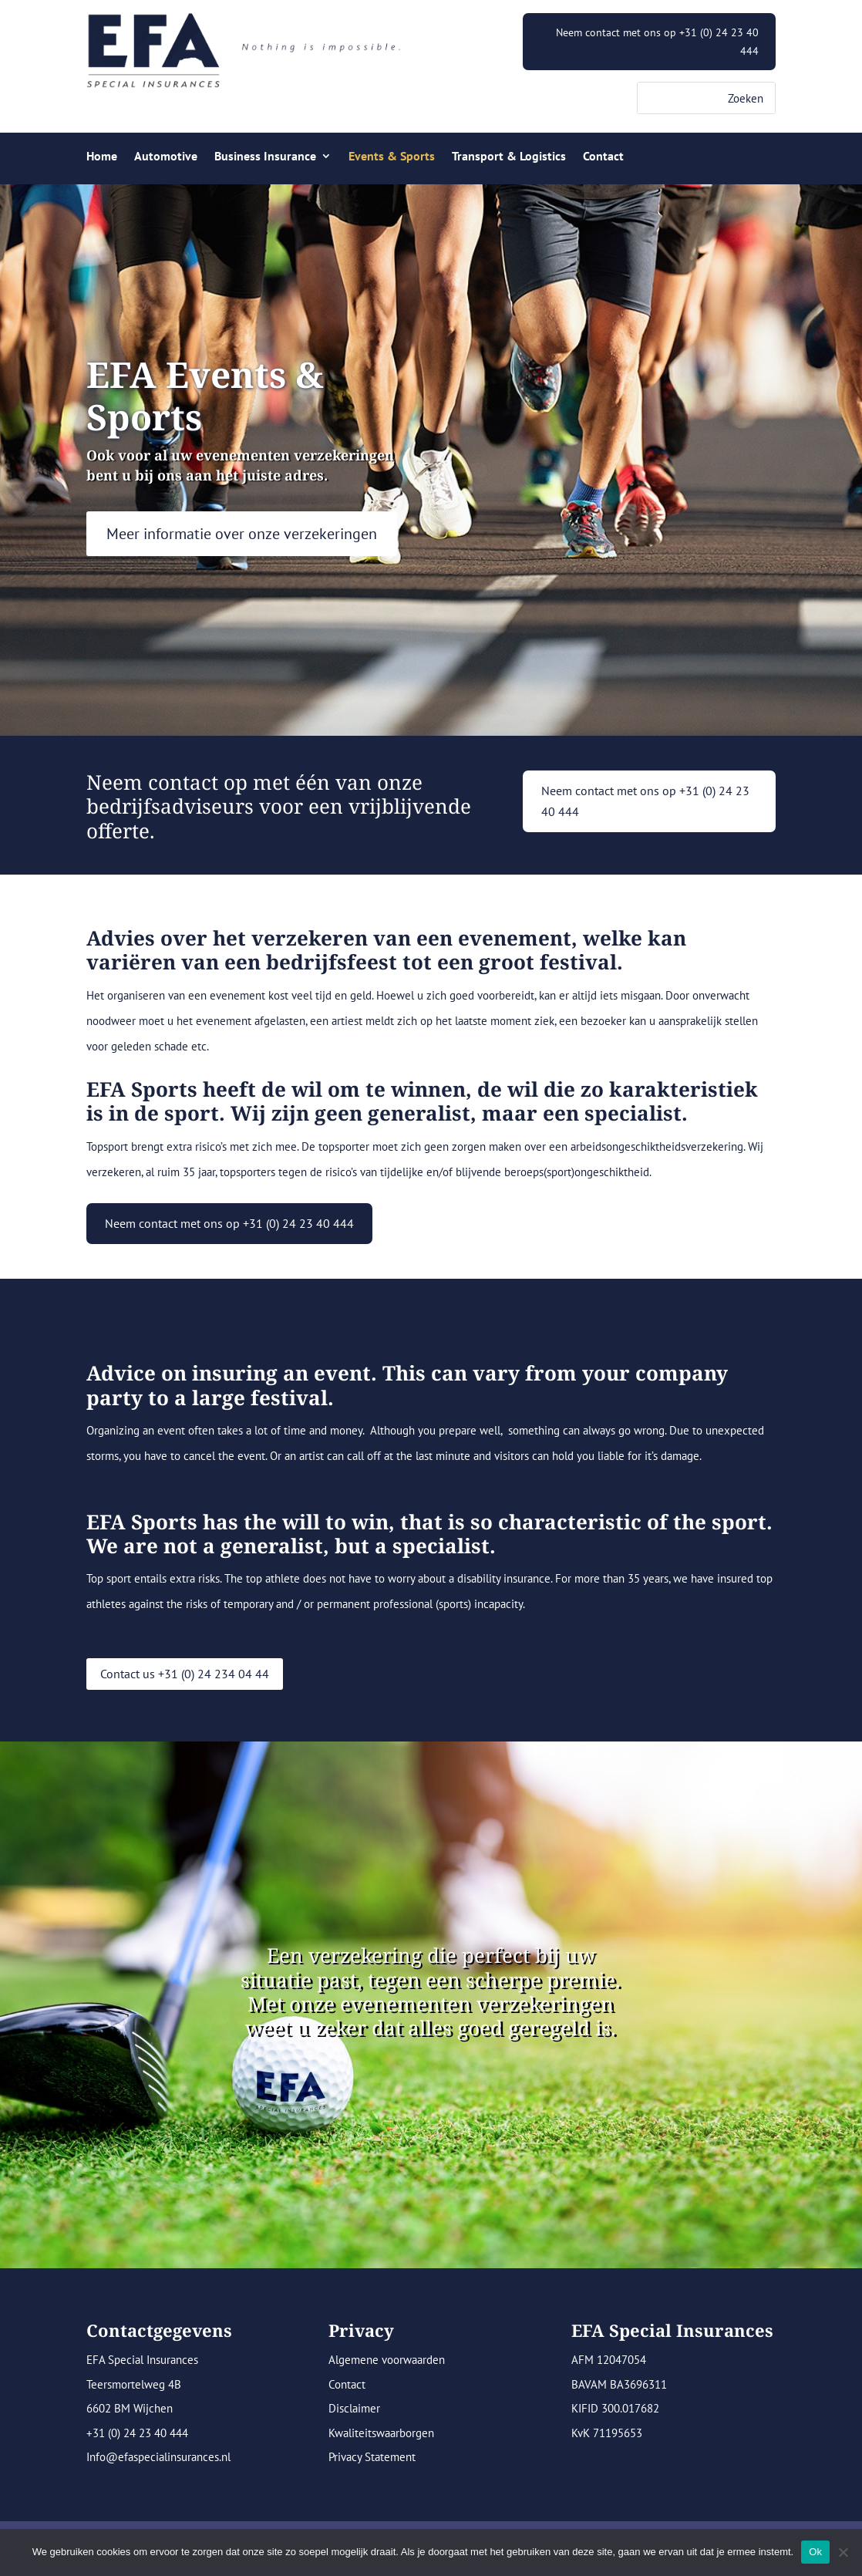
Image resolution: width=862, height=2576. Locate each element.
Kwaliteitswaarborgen (381, 2433)
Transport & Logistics (509, 157)
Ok (815, 2551)
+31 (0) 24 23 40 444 (137, 2433)
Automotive (165, 157)
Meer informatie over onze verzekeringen (241, 534)
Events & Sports (392, 157)
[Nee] (842, 2552)
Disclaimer (354, 2408)
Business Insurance (265, 157)
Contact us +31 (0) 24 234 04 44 (184, 1673)
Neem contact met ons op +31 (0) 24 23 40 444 (657, 41)
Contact (603, 157)
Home (101, 157)
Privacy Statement (372, 2457)
